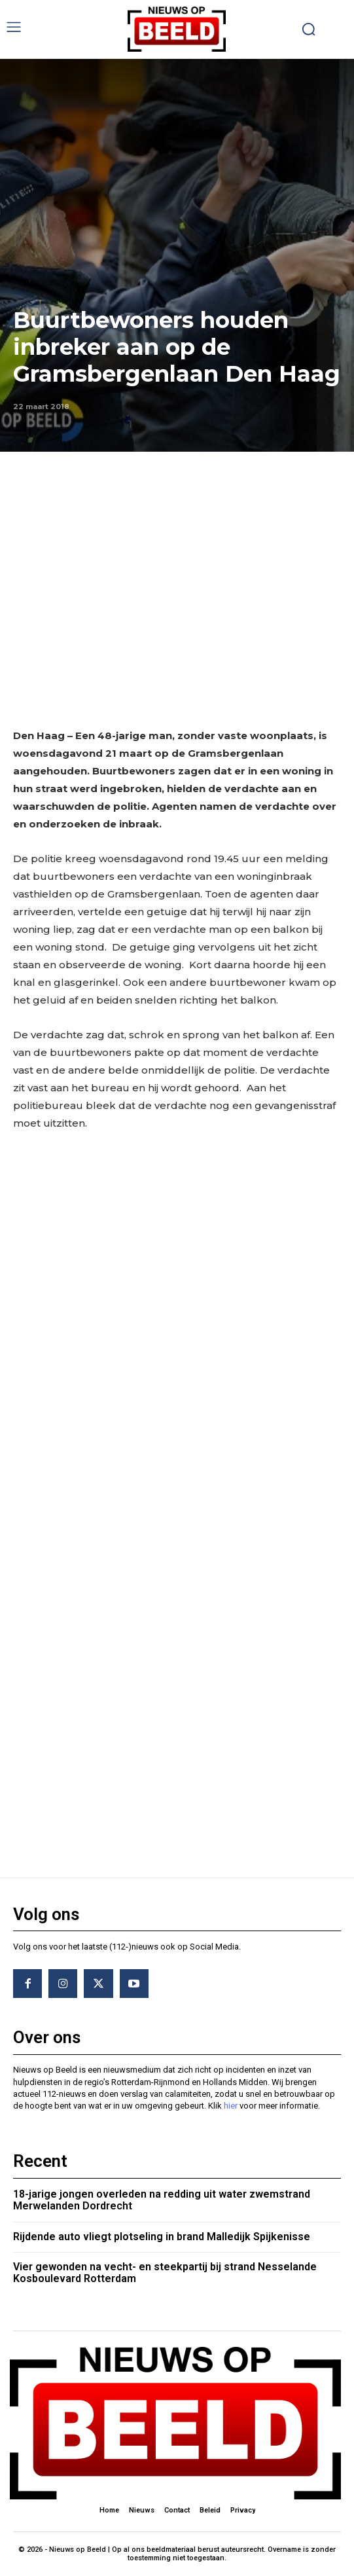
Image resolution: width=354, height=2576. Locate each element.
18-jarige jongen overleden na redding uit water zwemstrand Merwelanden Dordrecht (161, 2200)
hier (231, 2106)
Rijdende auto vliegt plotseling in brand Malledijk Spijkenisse (161, 2236)
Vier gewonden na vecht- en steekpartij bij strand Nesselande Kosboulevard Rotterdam (165, 2272)
